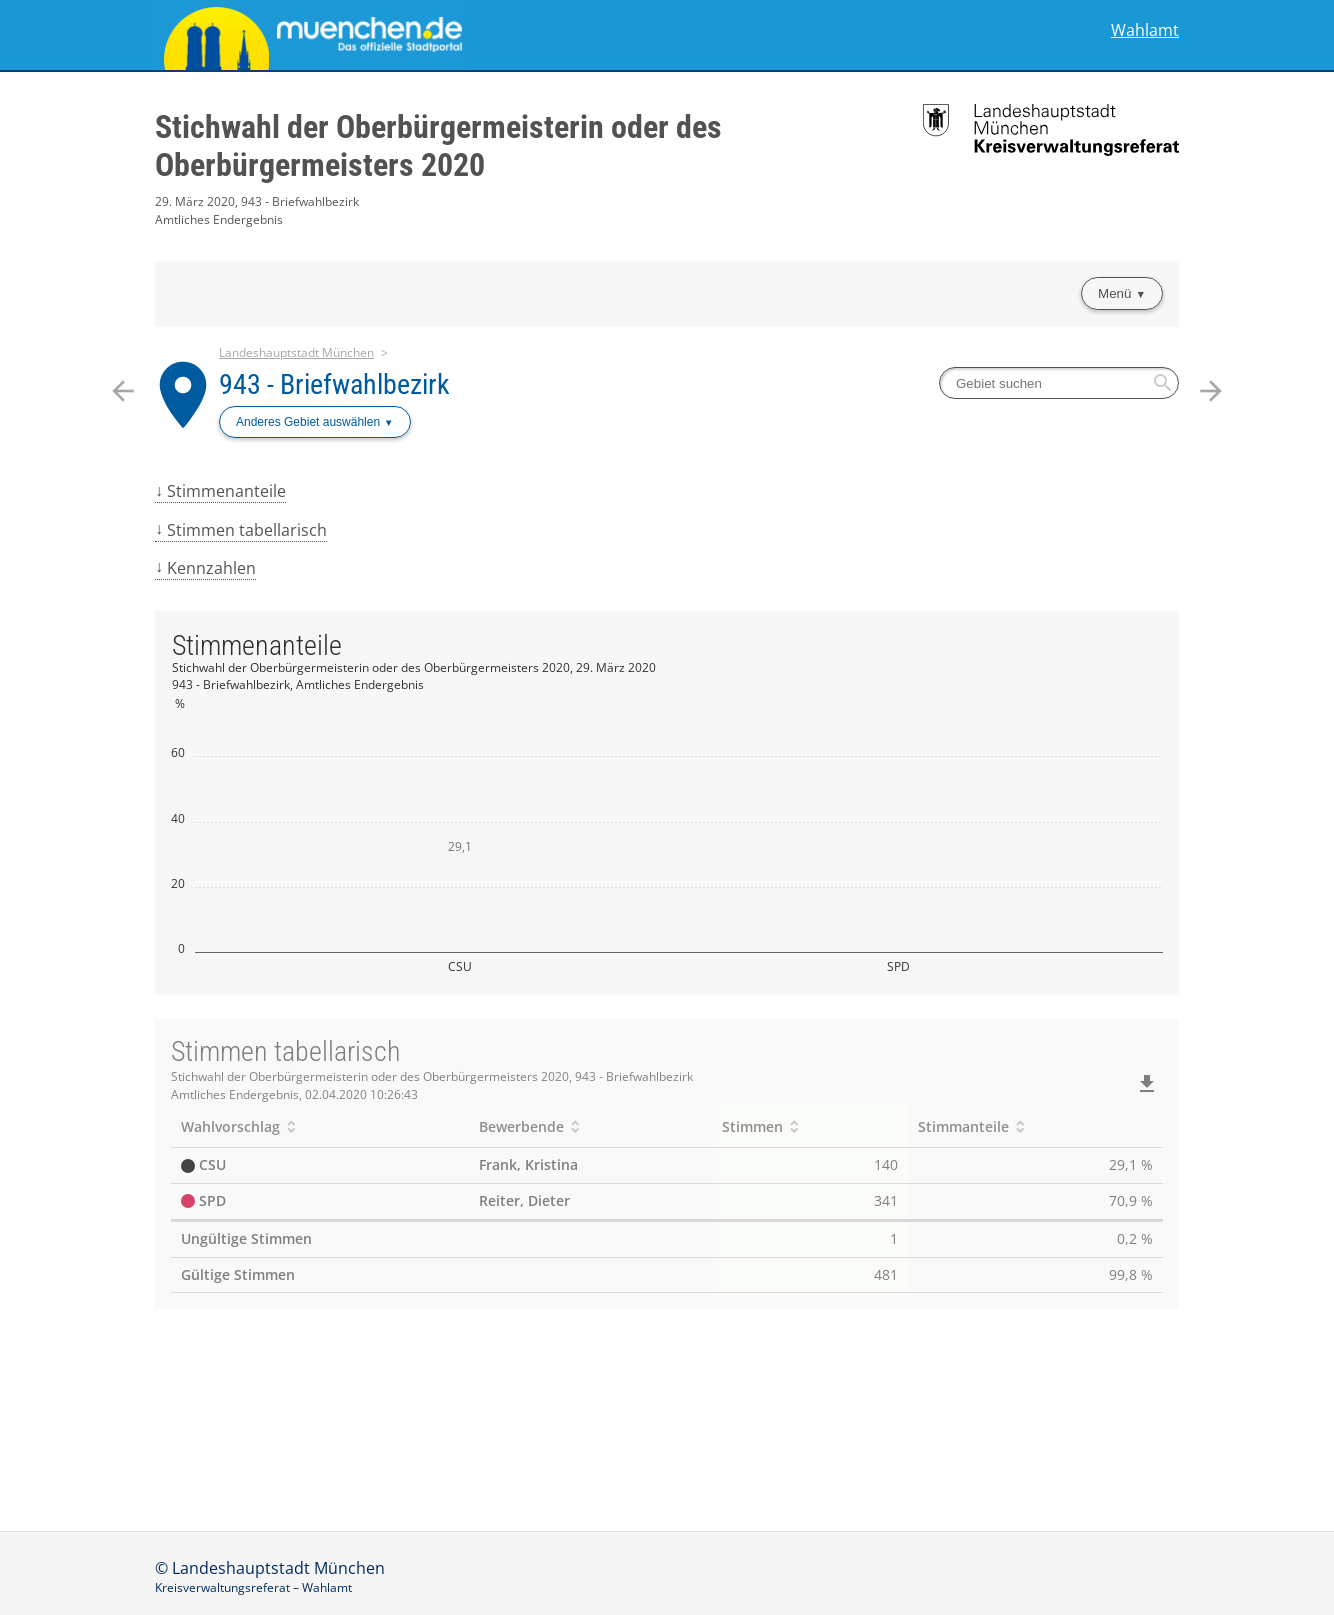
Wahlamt (1145, 30)
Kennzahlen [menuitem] (211, 568)
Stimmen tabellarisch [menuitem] (247, 530)
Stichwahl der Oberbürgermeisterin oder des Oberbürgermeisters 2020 (438, 146)
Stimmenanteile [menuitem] (226, 491)
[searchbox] (1059, 383)
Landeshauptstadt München (296, 352)
